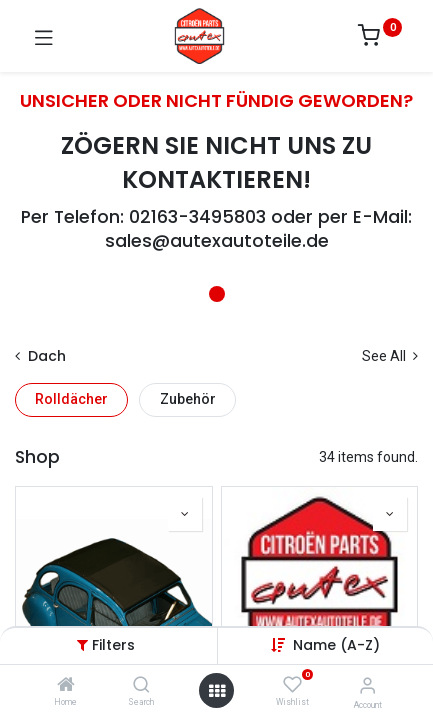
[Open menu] (217, 691)
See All (390, 356)
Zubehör (188, 399)
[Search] (141, 686)
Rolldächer (71, 399)
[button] (336, 645)
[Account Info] (367, 685)
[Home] (66, 686)
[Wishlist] (292, 685)
